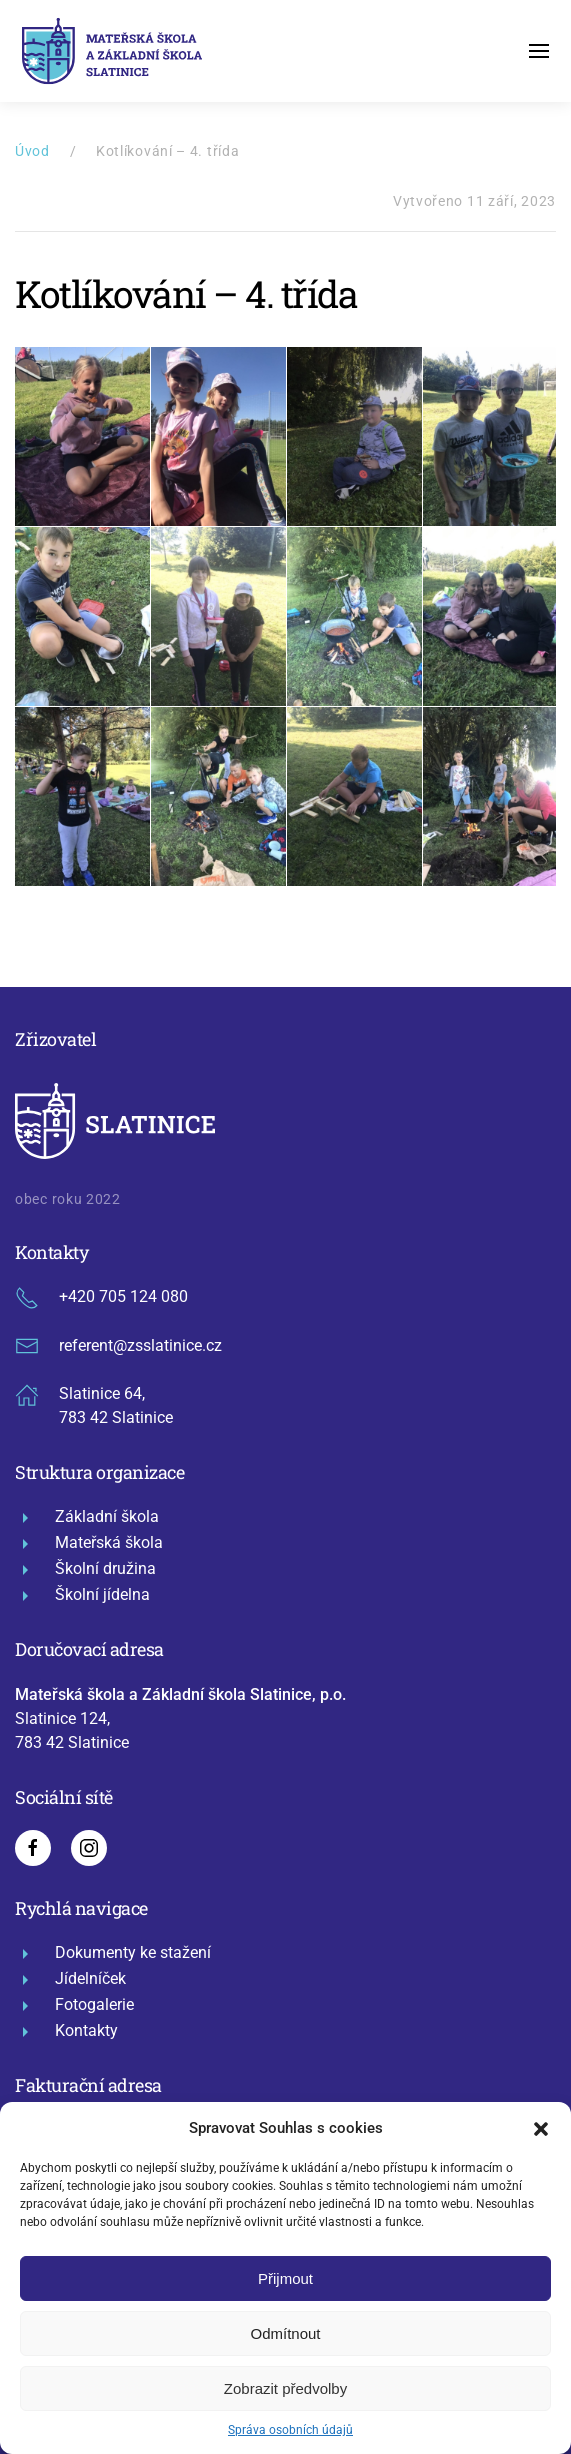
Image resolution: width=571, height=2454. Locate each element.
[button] (541, 2128)
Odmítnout (285, 2333)
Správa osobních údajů (290, 2430)
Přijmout (285, 2278)
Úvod (32, 151)
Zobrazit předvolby (285, 2388)
